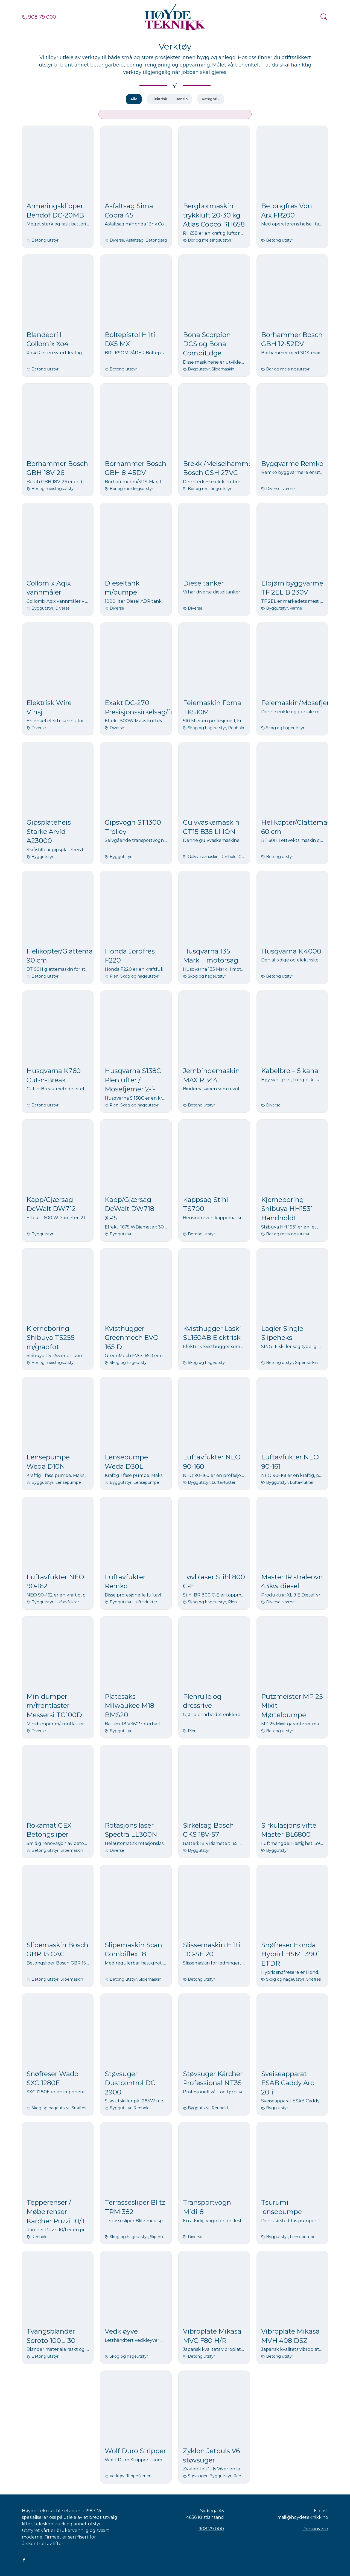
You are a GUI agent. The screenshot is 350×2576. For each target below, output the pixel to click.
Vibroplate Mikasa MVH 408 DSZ (290, 2336)
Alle (133, 99)
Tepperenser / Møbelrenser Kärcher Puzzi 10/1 (55, 2211)
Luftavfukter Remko (125, 1581)
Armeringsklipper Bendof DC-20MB (55, 210)
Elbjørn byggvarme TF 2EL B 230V (292, 587)
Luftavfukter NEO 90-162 (55, 1581)
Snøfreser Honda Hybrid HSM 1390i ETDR (290, 1954)
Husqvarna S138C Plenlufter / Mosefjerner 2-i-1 (133, 1080)
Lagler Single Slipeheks (282, 1333)
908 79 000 (39, 17)
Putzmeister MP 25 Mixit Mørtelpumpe (292, 1706)
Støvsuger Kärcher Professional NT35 (213, 2078)
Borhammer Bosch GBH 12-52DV (292, 339)
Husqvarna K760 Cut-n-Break (54, 1075)
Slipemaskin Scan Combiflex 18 (133, 1949)
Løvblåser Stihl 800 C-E (214, 1581)
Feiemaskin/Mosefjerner (300, 703)
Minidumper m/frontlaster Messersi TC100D (54, 1706)
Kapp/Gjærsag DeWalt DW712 (51, 1204)
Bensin (182, 99)
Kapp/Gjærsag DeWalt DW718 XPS (129, 1209)
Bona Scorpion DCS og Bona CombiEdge (207, 344)
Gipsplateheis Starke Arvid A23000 (49, 831)
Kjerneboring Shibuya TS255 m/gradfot (51, 1338)
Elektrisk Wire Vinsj (49, 707)
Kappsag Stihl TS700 (205, 1204)
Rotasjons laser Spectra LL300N (131, 1830)
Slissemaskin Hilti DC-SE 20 (211, 1949)
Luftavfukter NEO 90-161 (290, 1461)
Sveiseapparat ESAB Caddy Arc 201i (287, 2083)
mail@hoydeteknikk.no (302, 2517)
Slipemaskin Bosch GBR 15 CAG (57, 1949)
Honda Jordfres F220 (130, 955)
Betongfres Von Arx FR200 (286, 210)
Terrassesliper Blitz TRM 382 (135, 2207)
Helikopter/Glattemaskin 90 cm (66, 955)
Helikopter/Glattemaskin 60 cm (301, 827)
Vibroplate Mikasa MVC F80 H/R (212, 2336)
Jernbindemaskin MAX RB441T (211, 1075)
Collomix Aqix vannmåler (49, 587)
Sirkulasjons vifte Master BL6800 (288, 1830)
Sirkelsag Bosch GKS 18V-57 (208, 1830)
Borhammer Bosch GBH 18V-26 (57, 468)
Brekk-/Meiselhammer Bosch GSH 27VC (219, 468)
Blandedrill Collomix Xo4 (48, 339)
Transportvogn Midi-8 (207, 2207)
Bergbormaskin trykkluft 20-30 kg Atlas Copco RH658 (214, 215)
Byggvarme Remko (292, 464)
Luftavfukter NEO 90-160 (212, 1461)
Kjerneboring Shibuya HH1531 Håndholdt (287, 1209)
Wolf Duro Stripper (135, 2451)
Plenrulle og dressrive (202, 1701)
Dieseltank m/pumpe (122, 587)
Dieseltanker (203, 583)
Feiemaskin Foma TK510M (212, 707)
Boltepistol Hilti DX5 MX (130, 339)
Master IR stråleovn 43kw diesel (292, 1581)
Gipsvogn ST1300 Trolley (133, 827)
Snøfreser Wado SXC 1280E (52, 2078)
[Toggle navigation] (324, 17)
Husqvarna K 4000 (291, 951)
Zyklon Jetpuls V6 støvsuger (211, 2455)
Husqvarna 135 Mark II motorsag (210, 955)
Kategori (209, 99)
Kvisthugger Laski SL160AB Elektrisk (212, 1333)
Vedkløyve (121, 2331)
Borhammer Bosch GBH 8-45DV (135, 468)
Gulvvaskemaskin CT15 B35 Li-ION (211, 827)
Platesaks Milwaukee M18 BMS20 (129, 1706)
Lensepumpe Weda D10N (48, 1461)
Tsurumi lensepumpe (281, 2207)
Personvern (315, 2528)
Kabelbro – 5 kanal (290, 1071)
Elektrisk (159, 99)
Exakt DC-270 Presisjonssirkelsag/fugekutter (154, 707)
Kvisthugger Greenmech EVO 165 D (132, 1338)
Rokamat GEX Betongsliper (49, 1830)
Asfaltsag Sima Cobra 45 (129, 210)
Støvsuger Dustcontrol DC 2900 (130, 2083)
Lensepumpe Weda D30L (126, 1461)
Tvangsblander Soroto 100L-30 (51, 2336)
